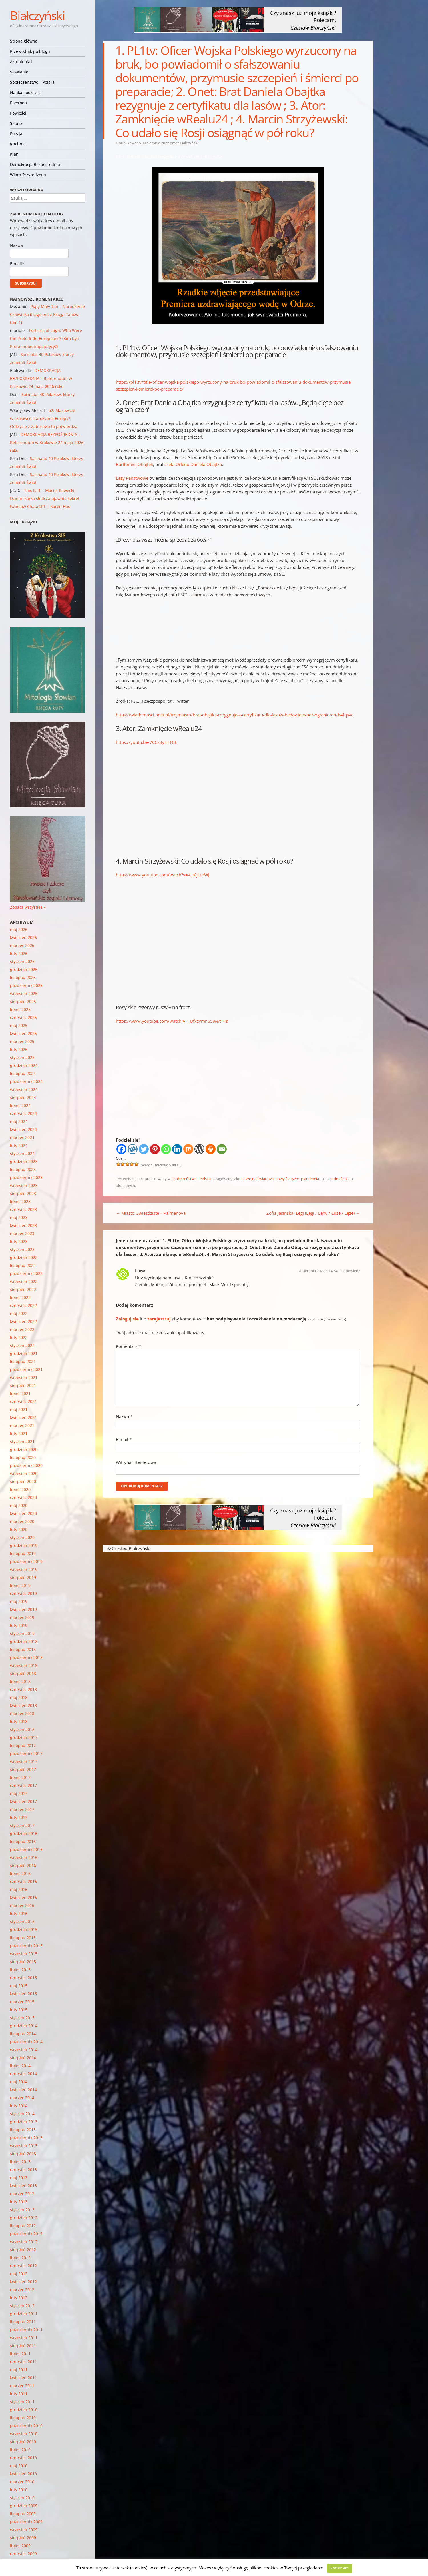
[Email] (222, 1149)
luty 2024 (18, 1145)
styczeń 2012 (22, 2305)
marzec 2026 (22, 945)
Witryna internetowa (136, 1462)
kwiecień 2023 (23, 1225)
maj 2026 (18, 929)
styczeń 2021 (22, 1441)
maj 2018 (18, 1697)
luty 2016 (18, 1913)
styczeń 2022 (22, 1345)
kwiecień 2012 (23, 2281)
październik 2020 (26, 1465)
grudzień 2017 (23, 1737)
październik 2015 (26, 1945)
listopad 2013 (23, 2129)
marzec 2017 (22, 1809)
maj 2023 (18, 1217)
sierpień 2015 (23, 1961)
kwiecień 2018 (23, 1705)
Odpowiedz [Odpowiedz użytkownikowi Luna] (350, 1270)
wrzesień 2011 (23, 2337)
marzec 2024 (22, 1137)
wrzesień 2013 (23, 2145)
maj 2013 (18, 2177)
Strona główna (23, 41)
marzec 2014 (22, 2097)
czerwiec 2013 (23, 2169)
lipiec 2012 (20, 2257)
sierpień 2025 (23, 1001)
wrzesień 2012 (23, 2241)
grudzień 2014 (23, 2025)
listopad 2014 (23, 2033)
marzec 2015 (22, 2001)
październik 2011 (26, 2329)
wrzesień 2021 (23, 1377)
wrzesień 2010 (23, 2433)
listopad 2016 (23, 1841)
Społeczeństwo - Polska (191, 1178)
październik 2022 (26, 1273)
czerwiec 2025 (23, 1017)
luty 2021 (18, 1433)
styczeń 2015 (22, 2017)
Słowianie (19, 72)
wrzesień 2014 (23, 2049)
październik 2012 (26, 2233)
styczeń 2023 (22, 1249)
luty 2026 (18, 953)
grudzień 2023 (23, 1161)
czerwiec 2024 (23, 1113)
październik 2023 (26, 1177)
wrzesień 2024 (23, 1089)
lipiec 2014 (20, 2065)
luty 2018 (18, 1721)
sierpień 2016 (23, 1865)
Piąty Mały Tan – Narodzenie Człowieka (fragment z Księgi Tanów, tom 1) (47, 314)
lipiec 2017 (20, 1777)
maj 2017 (18, 1793)
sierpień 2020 (23, 1481)
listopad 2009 (23, 2513)
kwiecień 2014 (23, 2089)
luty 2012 (18, 2297)
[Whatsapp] (166, 1149)
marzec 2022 (22, 1329)
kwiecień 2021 (23, 1417)
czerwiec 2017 (23, 1785)
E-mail (124, 1439)
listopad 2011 (23, 2321)
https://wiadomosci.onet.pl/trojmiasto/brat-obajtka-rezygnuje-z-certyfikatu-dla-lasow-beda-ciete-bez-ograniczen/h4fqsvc (234, 715)
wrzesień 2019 (23, 1569)
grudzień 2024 (23, 1065)
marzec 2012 (22, 2289)
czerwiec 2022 (23, 1305)
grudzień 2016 (23, 1833)
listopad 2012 (23, 2225)
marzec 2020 (22, 1521)
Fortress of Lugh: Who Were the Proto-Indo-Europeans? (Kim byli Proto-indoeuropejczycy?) (46, 338)
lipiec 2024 (20, 1105)
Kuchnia (18, 144)
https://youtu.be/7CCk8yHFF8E (146, 742)
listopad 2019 (23, 1553)
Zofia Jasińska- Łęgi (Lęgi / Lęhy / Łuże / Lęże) (313, 1213)
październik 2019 (26, 1561)
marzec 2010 (22, 2481)
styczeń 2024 (22, 1153)
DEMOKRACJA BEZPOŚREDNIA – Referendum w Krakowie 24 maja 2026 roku (41, 378)
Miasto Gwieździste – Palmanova (151, 1213)
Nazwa (124, 1416)
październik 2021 (26, 1369)
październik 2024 (26, 1081)
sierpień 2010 (23, 2441)
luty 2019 (18, 1625)
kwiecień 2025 (23, 1033)
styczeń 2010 (22, 2497)
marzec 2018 (22, 1713)
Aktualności (21, 61)
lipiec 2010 (20, 2449)
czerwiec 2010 (23, 2457)
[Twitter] (144, 1149)
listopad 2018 (23, 1649)
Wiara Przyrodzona (28, 174)
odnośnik (339, 1178)
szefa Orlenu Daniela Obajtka (193, 464)
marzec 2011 (22, 2385)
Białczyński (37, 15)
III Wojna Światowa (257, 1178)
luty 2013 (18, 2201)
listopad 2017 (23, 1745)
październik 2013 (26, 2137)
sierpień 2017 (23, 1769)
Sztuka (16, 123)
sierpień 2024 (23, 1097)
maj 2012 (18, 2273)
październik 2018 (26, 1657)
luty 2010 (18, 2489)
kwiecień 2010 (23, 2473)
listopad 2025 (23, 977)
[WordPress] (199, 1149)
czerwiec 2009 (23, 2553)
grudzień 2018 (23, 1641)
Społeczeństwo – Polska (32, 82)
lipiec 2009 (20, 2545)
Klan (14, 154)
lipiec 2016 (20, 1873)
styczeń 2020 (22, 1537)
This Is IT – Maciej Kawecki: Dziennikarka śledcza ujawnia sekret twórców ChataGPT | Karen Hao (44, 498)
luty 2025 (18, 1049)
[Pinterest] (155, 1149)
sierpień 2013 (23, 2153)
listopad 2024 (23, 1073)
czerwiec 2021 (23, 1401)
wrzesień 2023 (23, 1185)
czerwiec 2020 (23, 1497)
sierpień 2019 (23, 1577)
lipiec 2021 (20, 1393)
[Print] (211, 1149)
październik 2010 (26, 2425)
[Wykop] (133, 1149)
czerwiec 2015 (23, 1977)
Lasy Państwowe (132, 478)
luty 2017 (18, 1817)
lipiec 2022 (20, 1297)
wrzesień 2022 (23, 1281)
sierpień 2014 (23, 2057)
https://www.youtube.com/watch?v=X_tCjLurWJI (163, 875)
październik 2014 (26, 2041)
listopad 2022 (23, 1265)
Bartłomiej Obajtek (134, 464)
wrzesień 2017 (23, 1761)
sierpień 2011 (23, 2345)
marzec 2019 (22, 1617)
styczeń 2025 (22, 1057)
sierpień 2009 (23, 2537)
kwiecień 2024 (23, 1129)
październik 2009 (26, 2521)
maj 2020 (18, 1505)
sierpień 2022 (23, 1289)
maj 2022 (18, 1313)
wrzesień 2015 (23, 1953)
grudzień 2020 (23, 1449)
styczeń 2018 (22, 1729)
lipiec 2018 (20, 1681)
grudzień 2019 (23, 1545)
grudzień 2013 (23, 2121)
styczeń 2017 (22, 1825)
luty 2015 (18, 2009)
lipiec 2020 (20, 1489)
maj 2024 (18, 1121)
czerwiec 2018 (23, 1689)
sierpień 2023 (23, 1193)
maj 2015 (18, 1985)
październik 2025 (26, 985)
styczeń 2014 (22, 2113)
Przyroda (18, 102)
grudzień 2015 (23, 1929)
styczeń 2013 (22, 2209)
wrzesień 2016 (23, 1857)
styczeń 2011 (22, 2401)
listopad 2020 (23, 1457)
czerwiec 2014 (23, 2073)
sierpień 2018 (23, 1673)
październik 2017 (26, 1753)
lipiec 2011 (20, 2353)
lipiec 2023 (20, 1201)
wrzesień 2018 (23, 1665)
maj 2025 (18, 1025)
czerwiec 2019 (23, 1593)
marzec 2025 (22, 1041)
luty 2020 (18, 1529)
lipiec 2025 (20, 1009)
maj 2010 (18, 2465)
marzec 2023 (22, 1233)
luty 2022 (18, 1337)
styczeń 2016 (22, 1921)
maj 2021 (18, 1409)
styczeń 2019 (22, 1633)
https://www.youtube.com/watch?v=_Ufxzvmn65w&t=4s (172, 1021)
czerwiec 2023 (23, 1209)
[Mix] (188, 1149)
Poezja (16, 133)
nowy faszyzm (287, 1178)
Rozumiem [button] (339, 2568)
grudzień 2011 (23, 2313)
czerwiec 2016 (23, 1881)
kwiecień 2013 (23, 2185)
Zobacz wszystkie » (28, 907)
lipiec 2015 (20, 1969)
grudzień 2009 (23, 2505)
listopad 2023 (23, 1169)
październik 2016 (26, 1849)
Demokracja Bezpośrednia (35, 164)
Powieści (18, 113)
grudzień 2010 (23, 2409)
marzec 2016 (22, 1905)
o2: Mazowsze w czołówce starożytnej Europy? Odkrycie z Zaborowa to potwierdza (43, 418)
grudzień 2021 (23, 1353)
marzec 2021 (22, 1425)
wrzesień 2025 (23, 993)
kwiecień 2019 (23, 1609)
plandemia (310, 1178)
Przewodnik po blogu (30, 51)
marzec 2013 (22, 2193)
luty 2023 (18, 1241)
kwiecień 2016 (23, 1897)
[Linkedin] (177, 1149)
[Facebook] (121, 1149)
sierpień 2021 (23, 1385)
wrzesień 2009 (23, 2529)
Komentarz (128, 1346)
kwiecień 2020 (23, 1513)
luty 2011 (18, 2393)
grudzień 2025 (23, 969)
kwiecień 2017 (23, 1801)
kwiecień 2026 (23, 937)
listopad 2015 (23, 1937)
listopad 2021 (23, 1361)
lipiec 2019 (20, 1585)
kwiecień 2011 (23, 2377)
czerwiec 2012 (23, 2265)
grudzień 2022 (23, 1257)
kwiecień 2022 (23, 1321)
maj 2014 (18, 2081)
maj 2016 (18, 1889)
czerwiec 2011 (23, 2361)
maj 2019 (18, 1601)
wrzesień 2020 (23, 1473)
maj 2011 (18, 2369)
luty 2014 (18, 2105)
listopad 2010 (23, 2417)
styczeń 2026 (22, 961)
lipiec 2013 (20, 2161)
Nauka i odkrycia (26, 92)
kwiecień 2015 (23, 1993)
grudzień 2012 (23, 2217)
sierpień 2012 (23, 2249)
